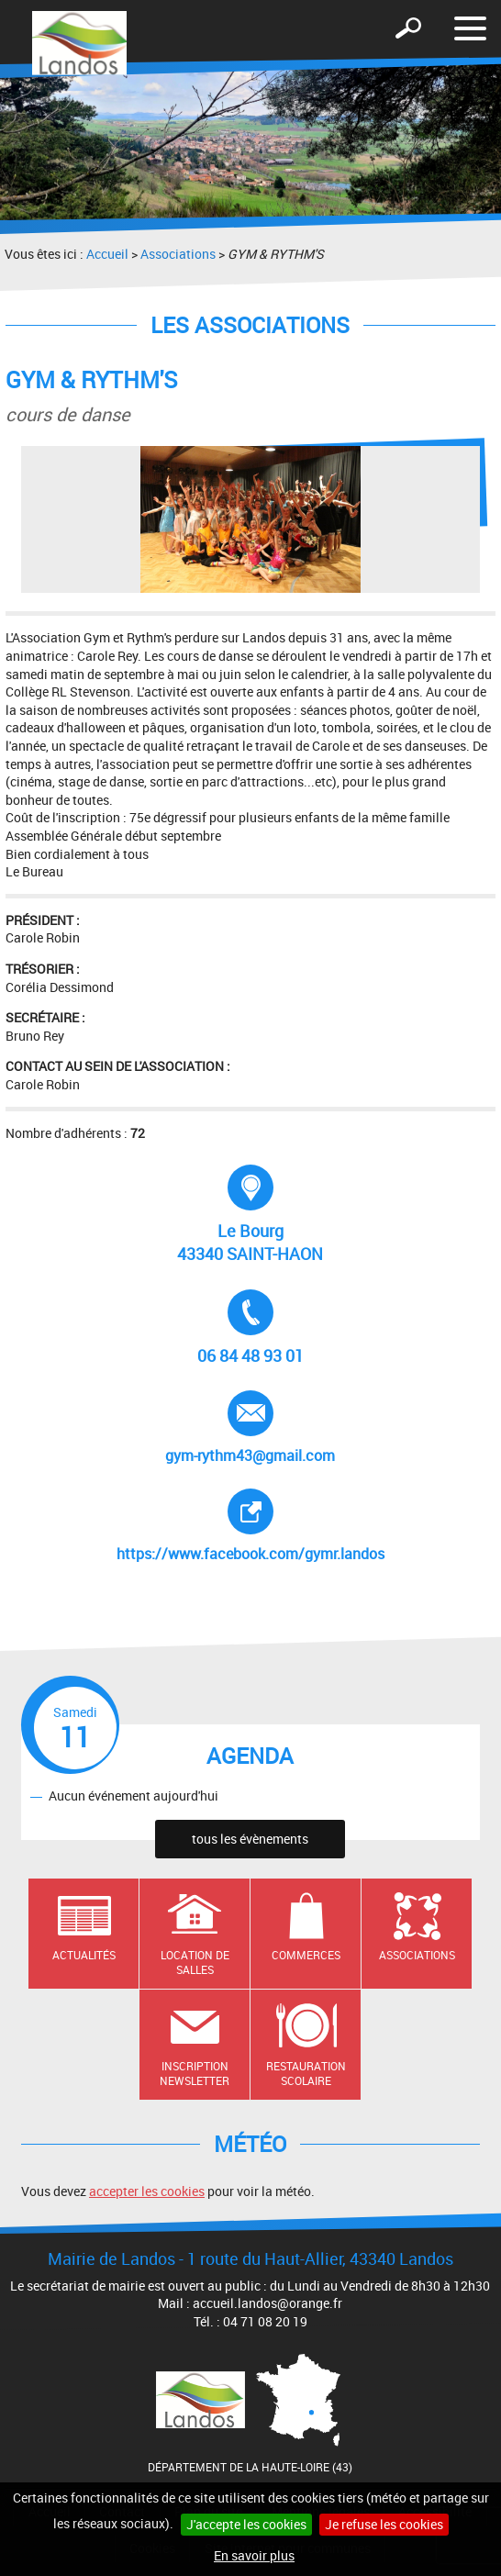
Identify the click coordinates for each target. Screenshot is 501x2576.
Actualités (84, 1954)
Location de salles (195, 1962)
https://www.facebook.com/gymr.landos (250, 1526)
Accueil (107, 253)
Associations (178, 253)
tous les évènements (250, 1838)
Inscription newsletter (194, 2073)
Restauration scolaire (306, 2073)
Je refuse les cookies (384, 2524)
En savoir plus (254, 2555)
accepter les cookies (147, 2191)
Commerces (306, 1954)
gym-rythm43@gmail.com (250, 1428)
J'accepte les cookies (246, 2524)
